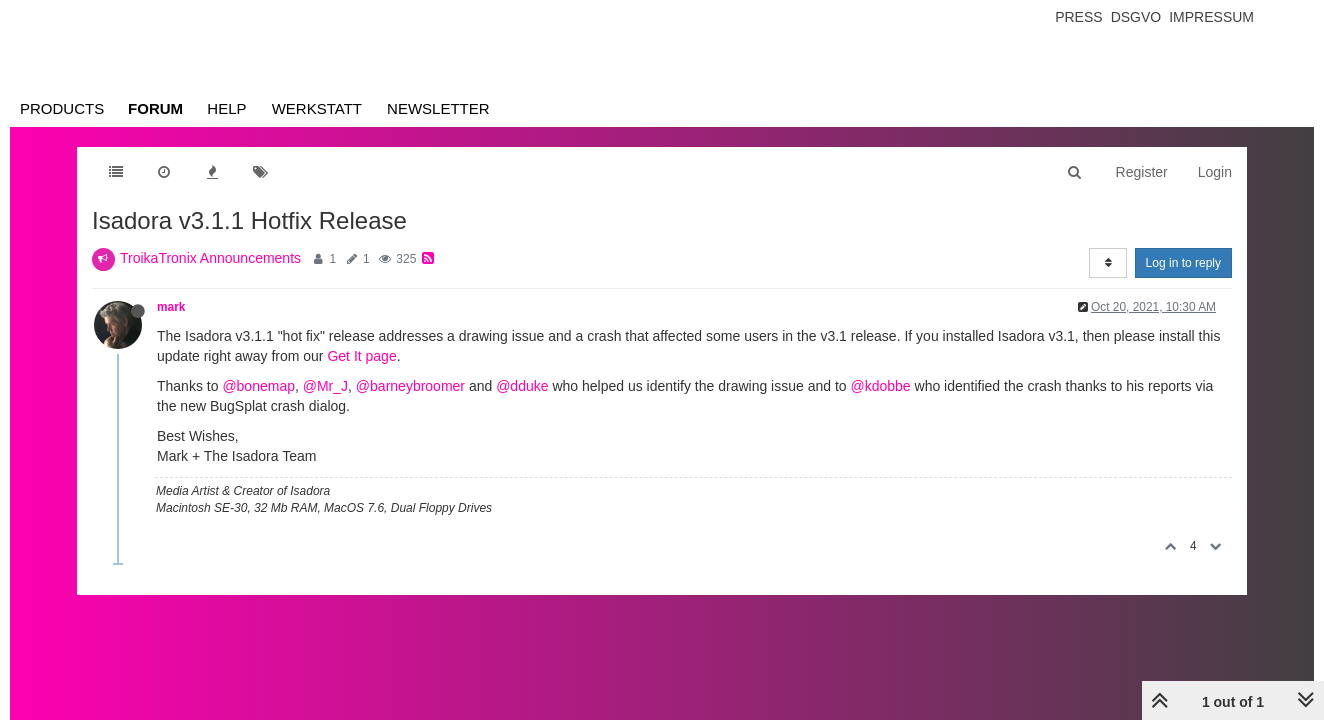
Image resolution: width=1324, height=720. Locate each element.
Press (1078, 17)
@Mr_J (325, 386)
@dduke (522, 386)
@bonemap (258, 386)
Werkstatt (317, 108)
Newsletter (438, 108)
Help (226, 108)
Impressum (1211, 17)
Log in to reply (1183, 263)
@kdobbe (881, 386)
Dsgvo (1136, 17)
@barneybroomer (410, 386)
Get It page (361, 356)
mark (171, 307)
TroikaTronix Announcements (210, 258)
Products (62, 108)
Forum (155, 108)
